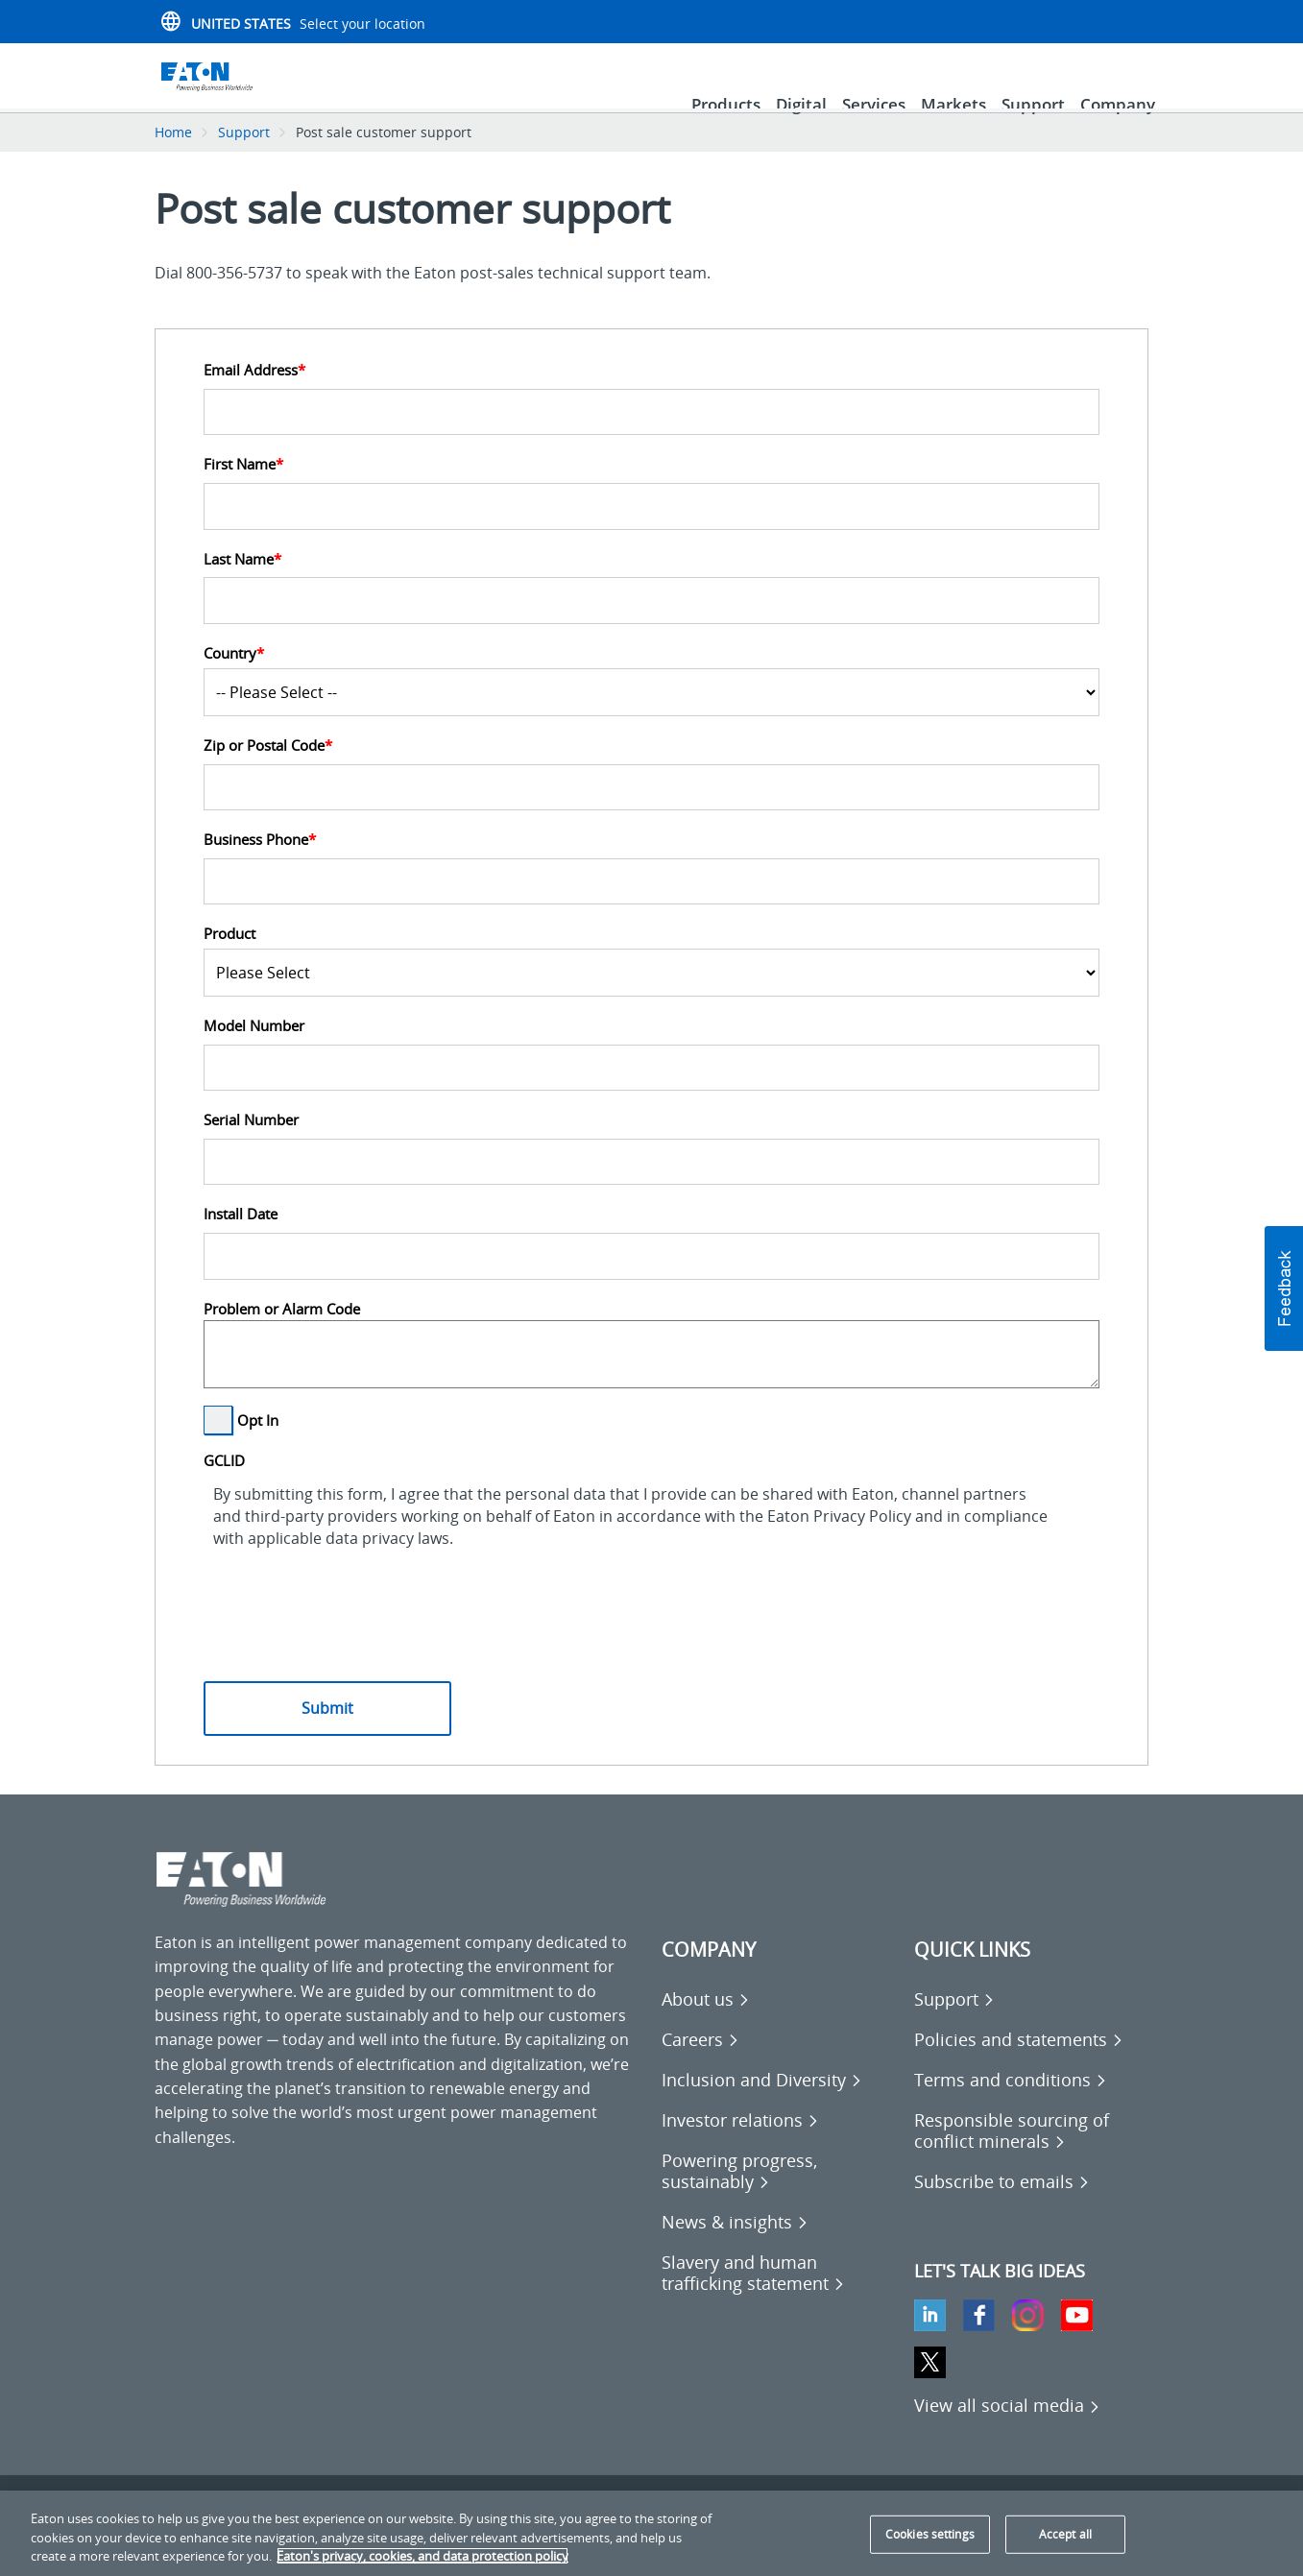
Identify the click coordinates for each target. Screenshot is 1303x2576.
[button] (1284, 1288)
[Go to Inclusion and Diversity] (762, 2106)
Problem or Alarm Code (282, 1336)
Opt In (257, 1447)
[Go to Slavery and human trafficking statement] (779, 2299)
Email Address (254, 397)
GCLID (224, 1488)
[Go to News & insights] (735, 2248)
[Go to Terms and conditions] (1010, 2106)
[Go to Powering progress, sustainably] (779, 2197)
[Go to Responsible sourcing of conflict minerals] (1031, 2157)
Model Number (254, 1053)
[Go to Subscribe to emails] (1002, 2208)
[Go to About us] (706, 2026)
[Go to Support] (954, 2026)
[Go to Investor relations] (740, 2147)
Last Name (242, 586)
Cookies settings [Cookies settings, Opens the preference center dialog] (930, 2534)
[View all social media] (1007, 2432)
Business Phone (260, 866)
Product (229, 960)
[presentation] (349, 1613)
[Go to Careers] (700, 2066)
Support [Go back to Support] (244, 159)
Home (173, 159)
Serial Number (251, 1147)
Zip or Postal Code (268, 772)
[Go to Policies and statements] (1018, 2066)
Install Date (240, 1241)
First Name (243, 491)
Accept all (1065, 2534)
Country (234, 680)
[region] (651, 2533)
